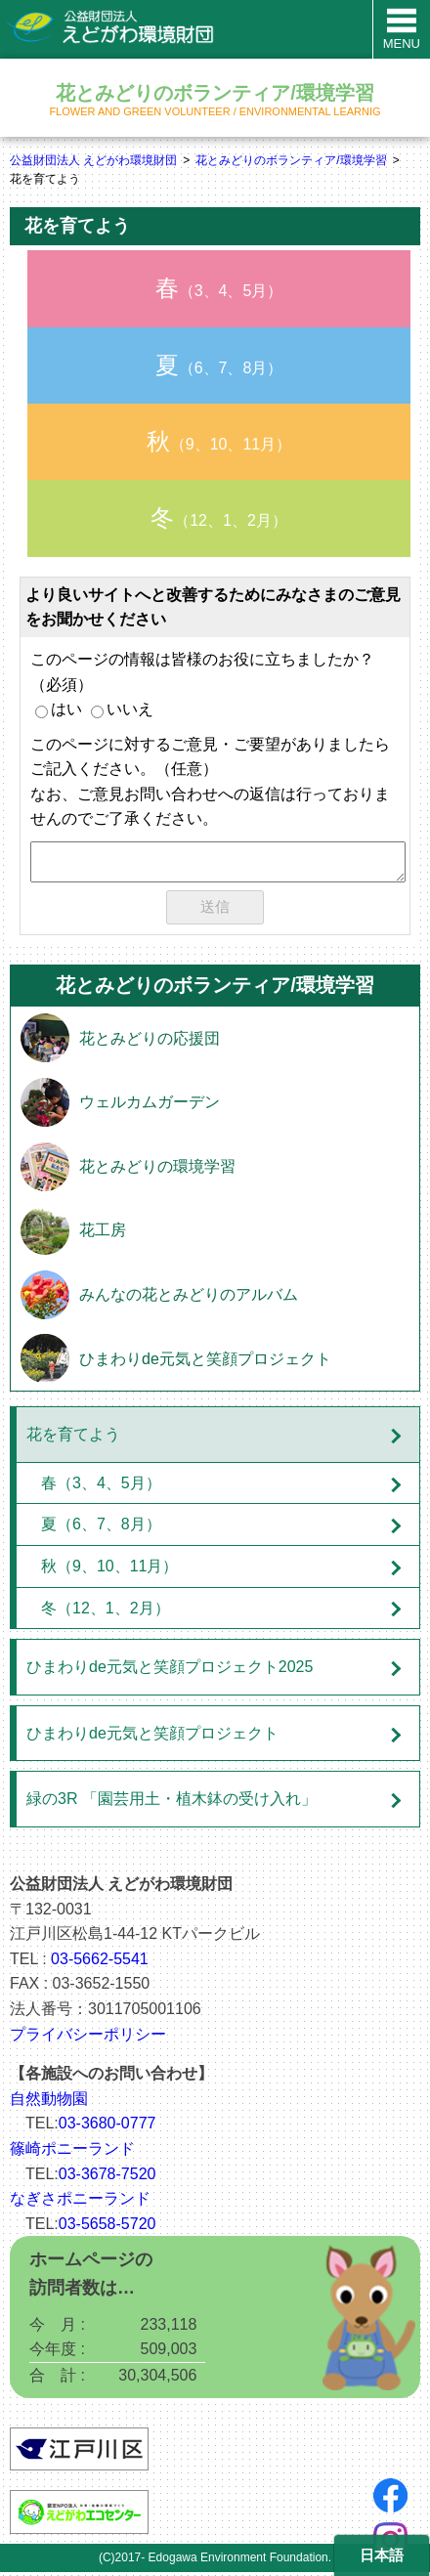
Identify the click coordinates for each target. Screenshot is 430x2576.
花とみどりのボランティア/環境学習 (290, 160)
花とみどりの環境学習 (157, 1170)
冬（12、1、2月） (105, 1612)
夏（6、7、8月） (101, 1528)
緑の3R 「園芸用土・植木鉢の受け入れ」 (171, 1802)
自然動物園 (49, 2102)
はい (58, 709)
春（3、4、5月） (101, 1487)
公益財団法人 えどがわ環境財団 (93, 160)
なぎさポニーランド (80, 2202)
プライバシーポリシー (88, 2038)
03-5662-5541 (100, 1962)
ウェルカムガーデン (149, 1105)
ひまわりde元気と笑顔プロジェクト (205, 1362)
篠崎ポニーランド (72, 2152)
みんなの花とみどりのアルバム (188, 1298)
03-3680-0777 (107, 2127)
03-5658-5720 (107, 2227)
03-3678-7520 (107, 2177)
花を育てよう (73, 1438)
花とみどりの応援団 (149, 1042)
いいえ (122, 709)
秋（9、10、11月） (110, 1570)
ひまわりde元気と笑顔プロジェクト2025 (169, 1670)
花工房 (102, 1233)
